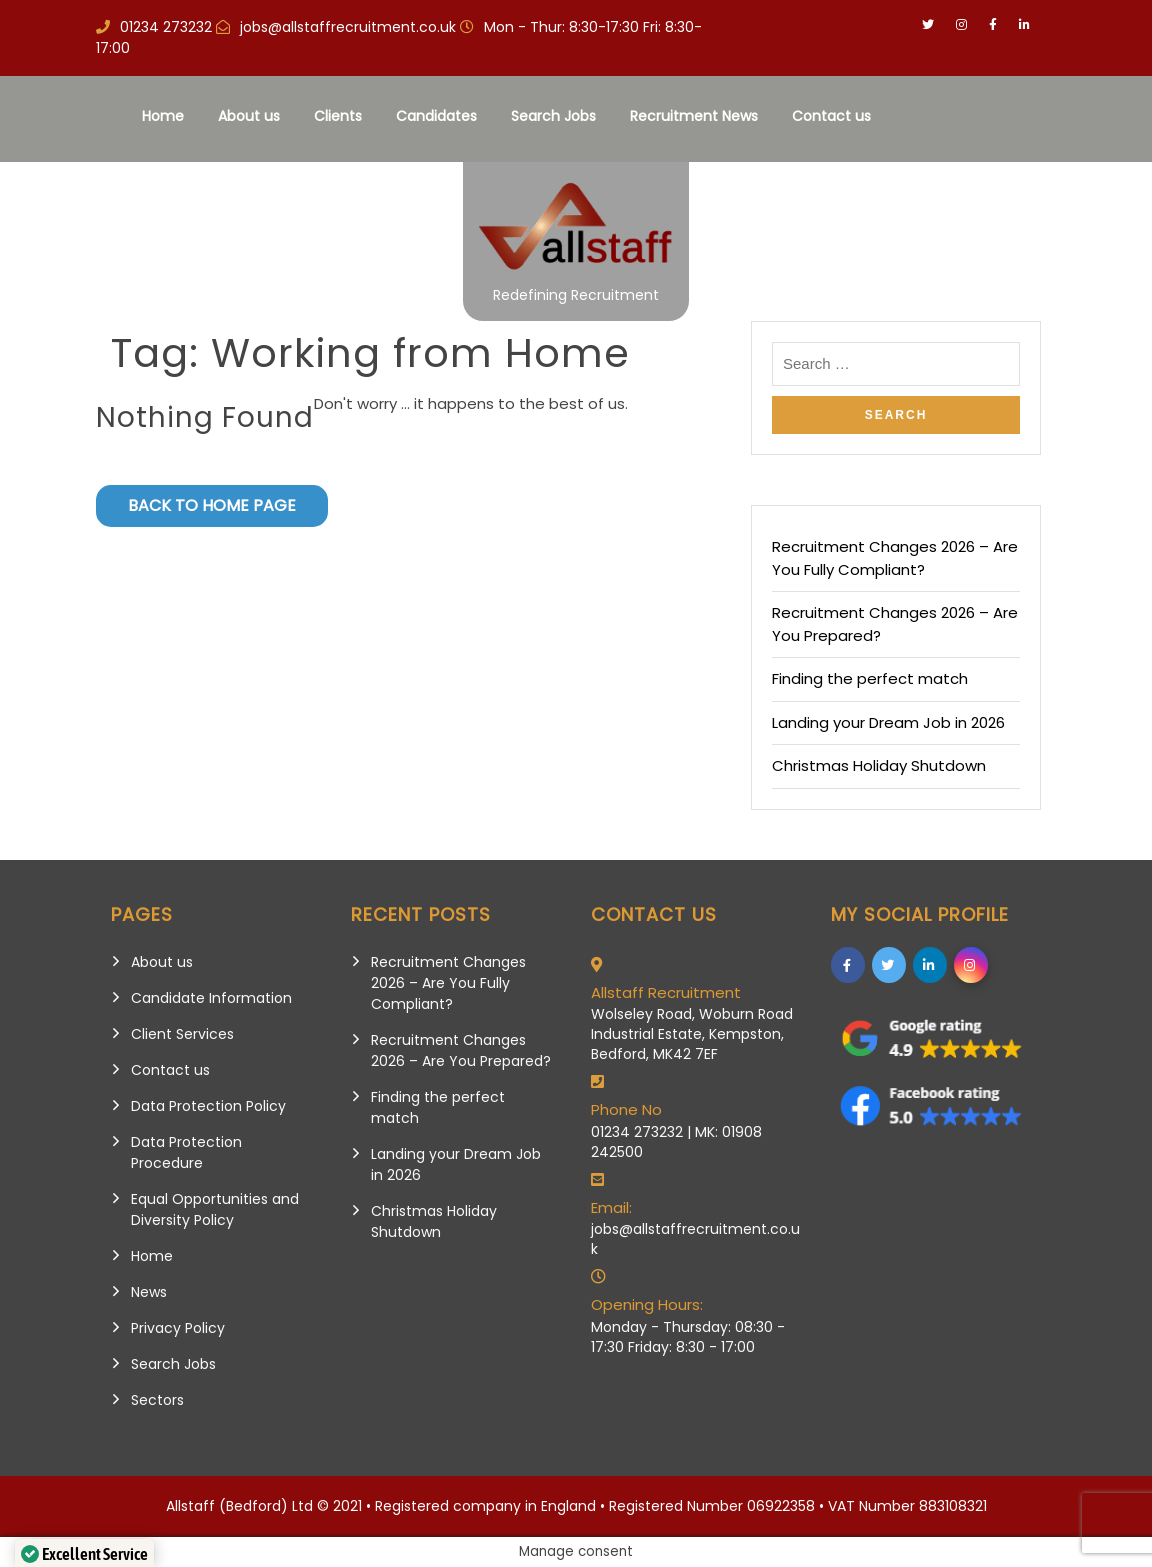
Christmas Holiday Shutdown (879, 765)
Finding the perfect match (870, 678)
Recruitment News (693, 116)
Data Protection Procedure (186, 1152)
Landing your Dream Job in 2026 (888, 722)
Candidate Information (211, 998)
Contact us (830, 116)
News (149, 1292)
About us (248, 116)
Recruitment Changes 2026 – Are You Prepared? (461, 1050)
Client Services (182, 1034)
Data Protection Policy (208, 1106)
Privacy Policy (178, 1328)
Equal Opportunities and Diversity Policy (215, 1209)
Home (162, 116)
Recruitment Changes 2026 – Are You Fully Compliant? (895, 558)
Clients (337, 116)
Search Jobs (552, 116)
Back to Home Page (212, 505)
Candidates (435, 116)
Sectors (157, 1400)
